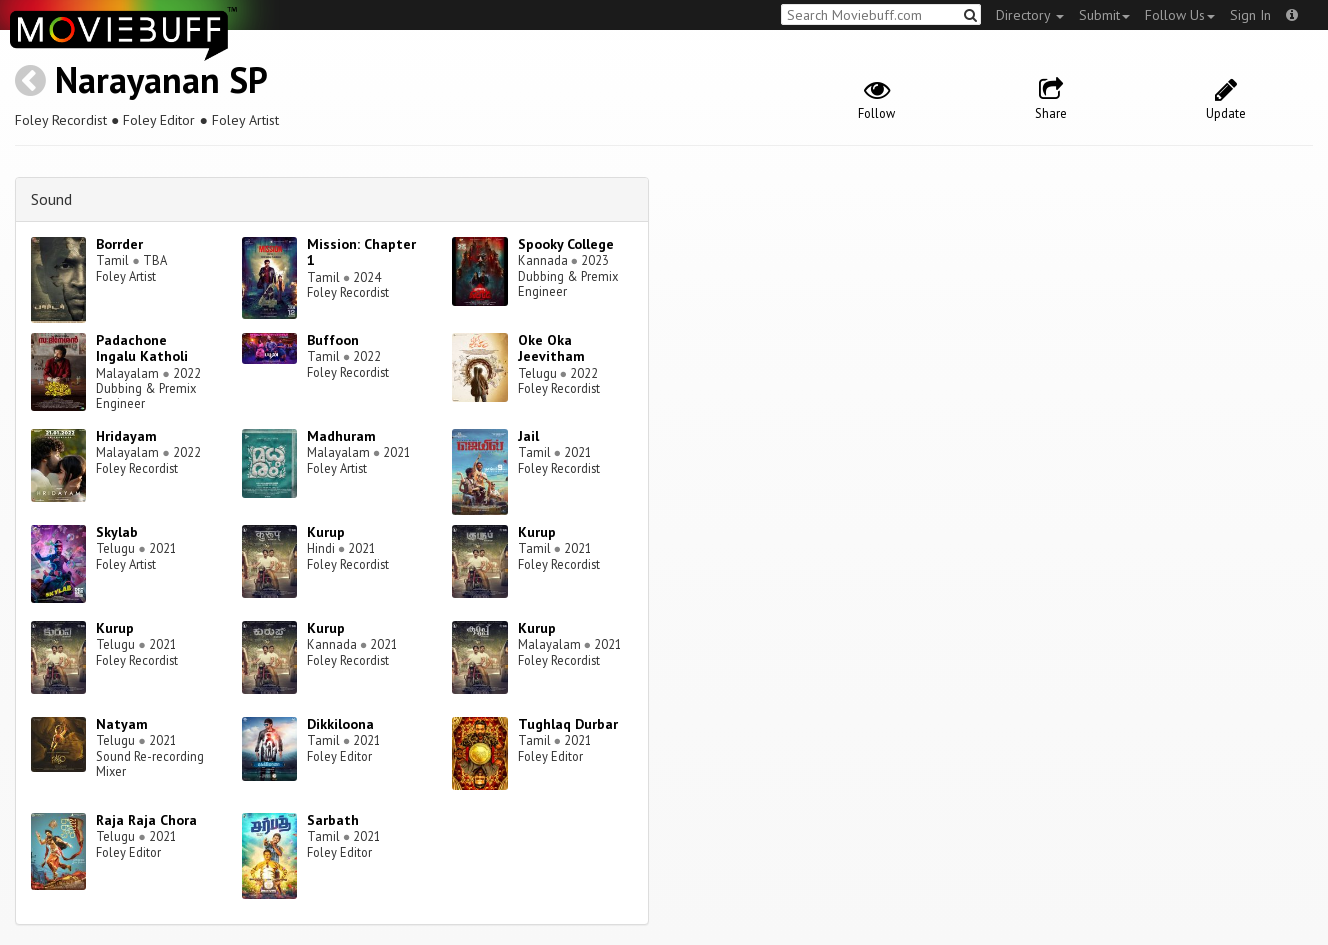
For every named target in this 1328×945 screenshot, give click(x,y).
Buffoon (333, 340)
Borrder (119, 244)
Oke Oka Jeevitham (551, 348)
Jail (528, 436)
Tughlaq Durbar (568, 724)
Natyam (122, 724)
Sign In (1250, 15)
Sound (51, 199)
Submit (1104, 15)
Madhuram (341, 436)
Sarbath (333, 820)
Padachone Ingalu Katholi (142, 348)
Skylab (117, 532)
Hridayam (126, 436)
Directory (1030, 15)
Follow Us (1180, 15)
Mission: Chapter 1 (361, 252)
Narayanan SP (161, 79)
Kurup (326, 532)
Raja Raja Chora (146, 820)
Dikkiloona (340, 724)
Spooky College (566, 244)
